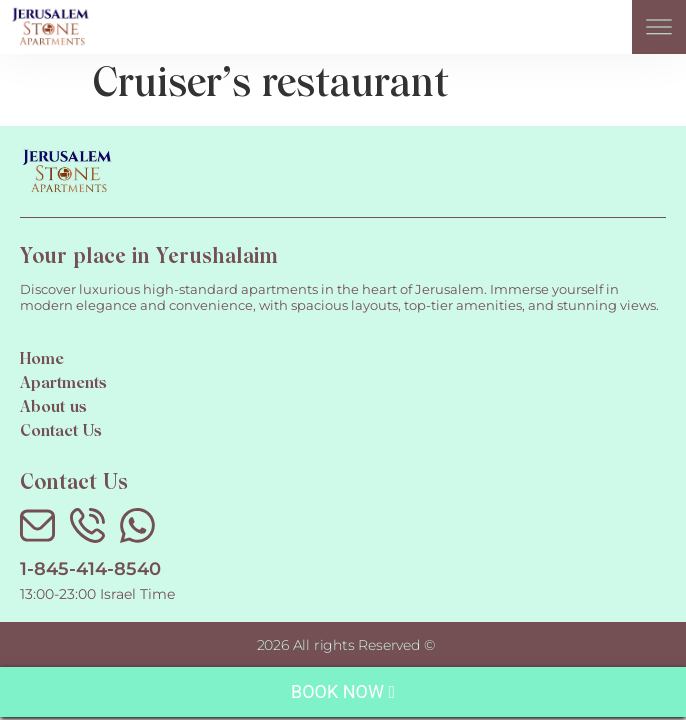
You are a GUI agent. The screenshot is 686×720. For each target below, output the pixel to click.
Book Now (343, 691)
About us (53, 408)
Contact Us (61, 432)
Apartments (63, 384)
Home (42, 360)
